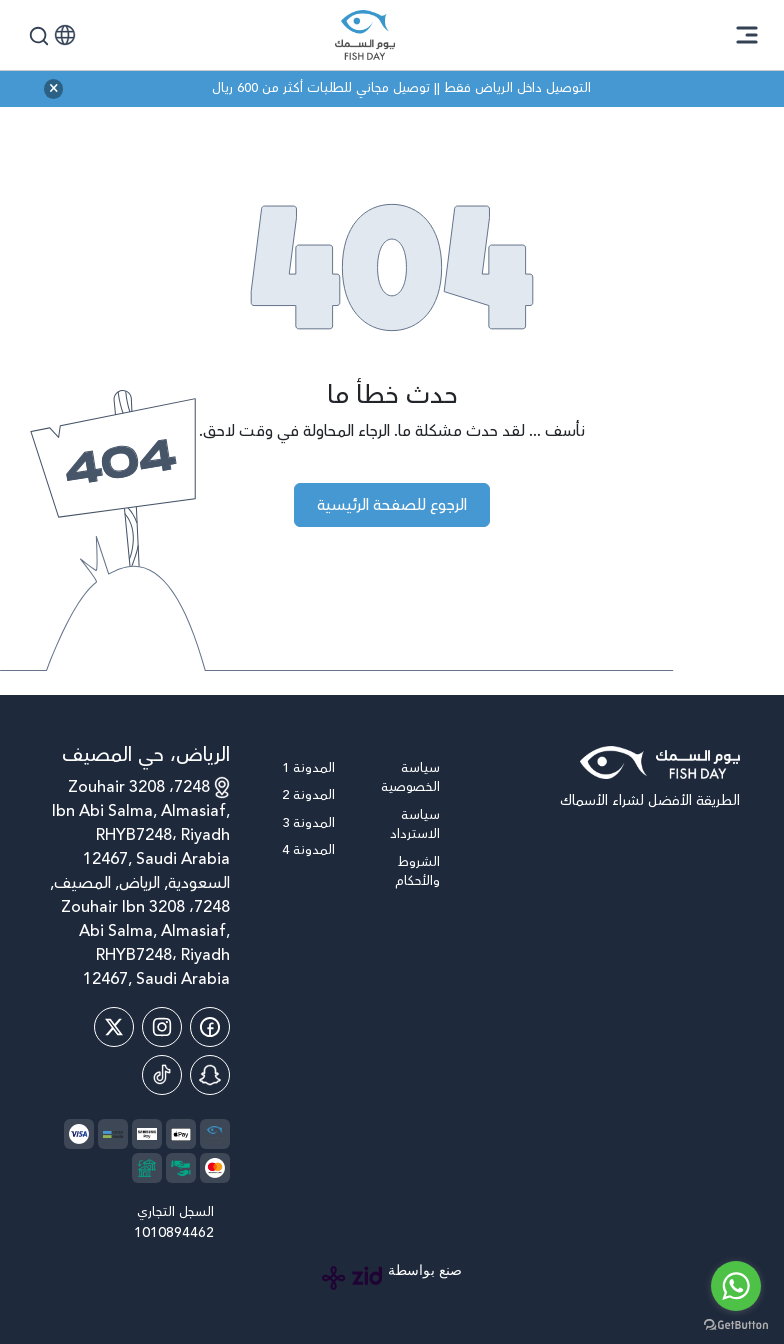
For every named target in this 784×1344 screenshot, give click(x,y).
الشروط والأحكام (417, 872)
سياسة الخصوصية (410, 778)
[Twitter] (114, 1027)
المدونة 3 (308, 823)
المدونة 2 (308, 795)
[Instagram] (162, 1027)
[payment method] (181, 1134)
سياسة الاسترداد (415, 825)
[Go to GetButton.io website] (736, 1324)
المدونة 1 (308, 768)
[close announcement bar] (53, 89)
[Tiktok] (162, 1075)
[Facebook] (210, 1027)
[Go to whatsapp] (736, 1286)
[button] (65, 35)
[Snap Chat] (210, 1075)
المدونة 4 (308, 850)
